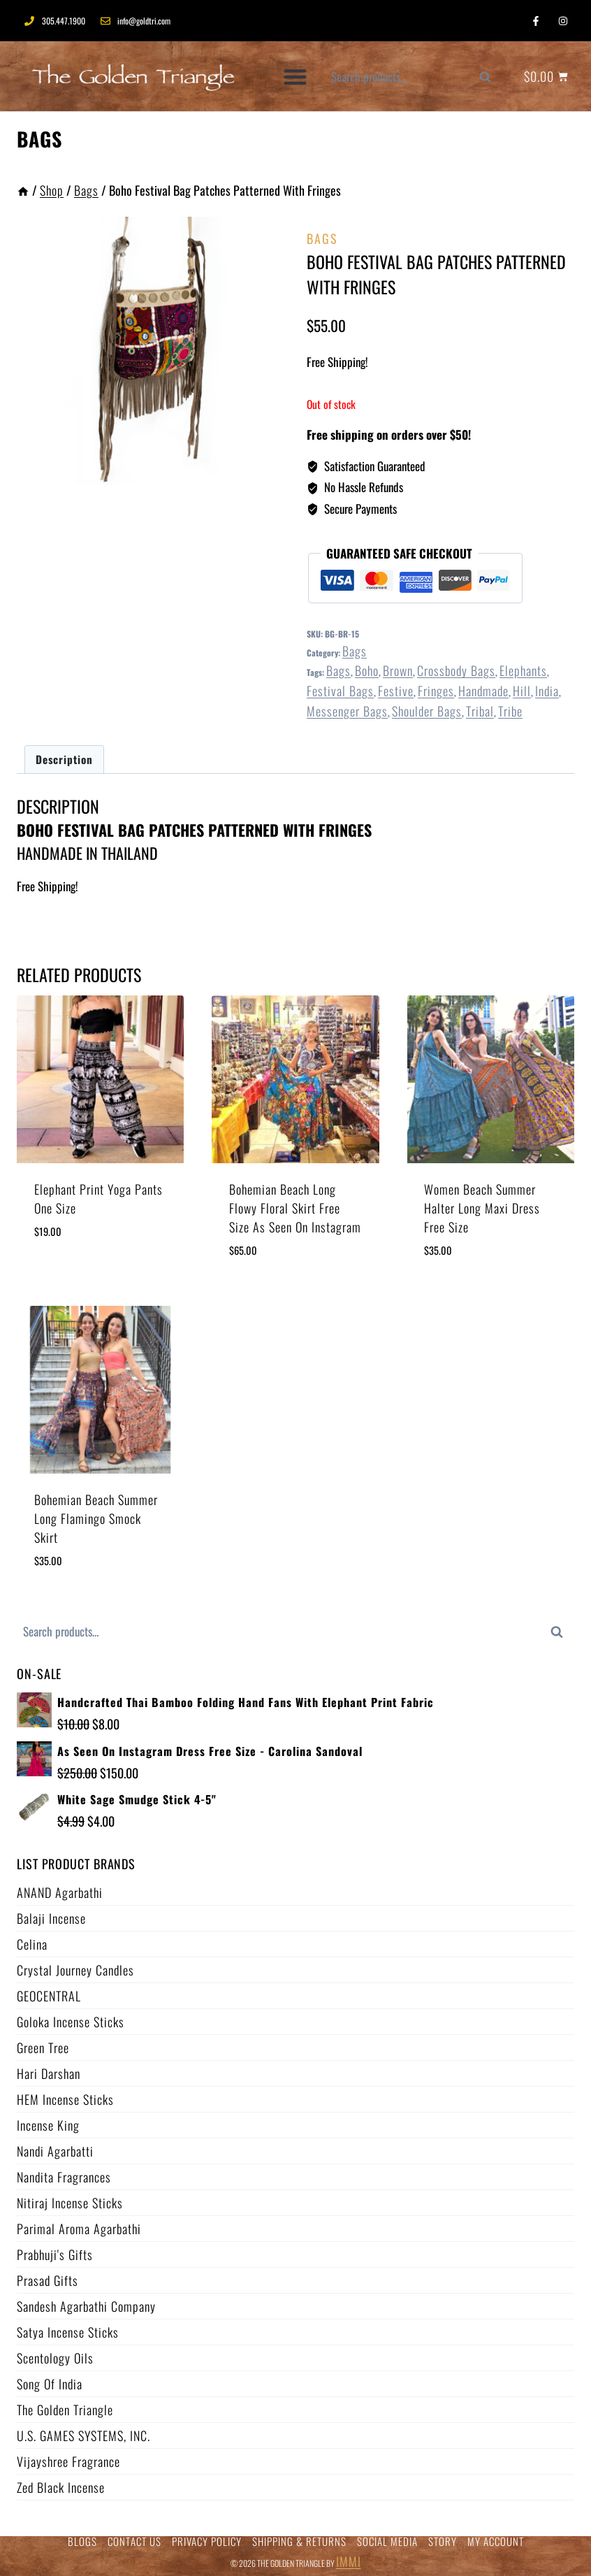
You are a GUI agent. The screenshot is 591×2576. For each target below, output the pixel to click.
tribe (510, 711)
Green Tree (43, 2047)
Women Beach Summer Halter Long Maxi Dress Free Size (482, 1208)
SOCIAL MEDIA (387, 2541)
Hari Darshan (48, 2073)
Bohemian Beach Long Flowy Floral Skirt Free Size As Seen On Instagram (295, 1208)
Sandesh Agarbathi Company (86, 2306)
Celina (32, 1944)
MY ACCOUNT (495, 2541)
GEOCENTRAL (49, 1996)
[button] (295, 76)
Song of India (49, 2384)
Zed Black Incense (61, 2487)
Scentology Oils (55, 2358)
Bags (39, 138)
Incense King (48, 2125)
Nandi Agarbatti (55, 2151)
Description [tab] (64, 759)
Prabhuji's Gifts (55, 2254)
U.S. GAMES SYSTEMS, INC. (83, 2435)
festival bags (340, 691)
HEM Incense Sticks (65, 2099)
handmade (483, 691)
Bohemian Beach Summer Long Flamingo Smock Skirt (96, 1518)
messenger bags (347, 711)
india (547, 691)
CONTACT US (134, 2541)
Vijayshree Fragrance (68, 2461)
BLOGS (82, 2541)
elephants (523, 670)
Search (491, 80)
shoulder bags (427, 711)
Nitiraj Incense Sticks (70, 2203)
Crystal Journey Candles (75, 1970)
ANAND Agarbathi (60, 1892)
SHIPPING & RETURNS (299, 2541)
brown (398, 670)
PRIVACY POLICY (207, 2541)
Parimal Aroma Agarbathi (79, 2228)
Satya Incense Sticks (68, 2332)
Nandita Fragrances (64, 2177)
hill (522, 691)
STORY (442, 2541)
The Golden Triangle (65, 2410)
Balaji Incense (51, 1918)
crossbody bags (456, 670)
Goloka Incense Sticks (70, 2022)
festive (396, 691)
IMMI (348, 2561)
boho (367, 670)
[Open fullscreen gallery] (270, 470)
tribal (480, 711)
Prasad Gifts (47, 2280)
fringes (436, 691)
